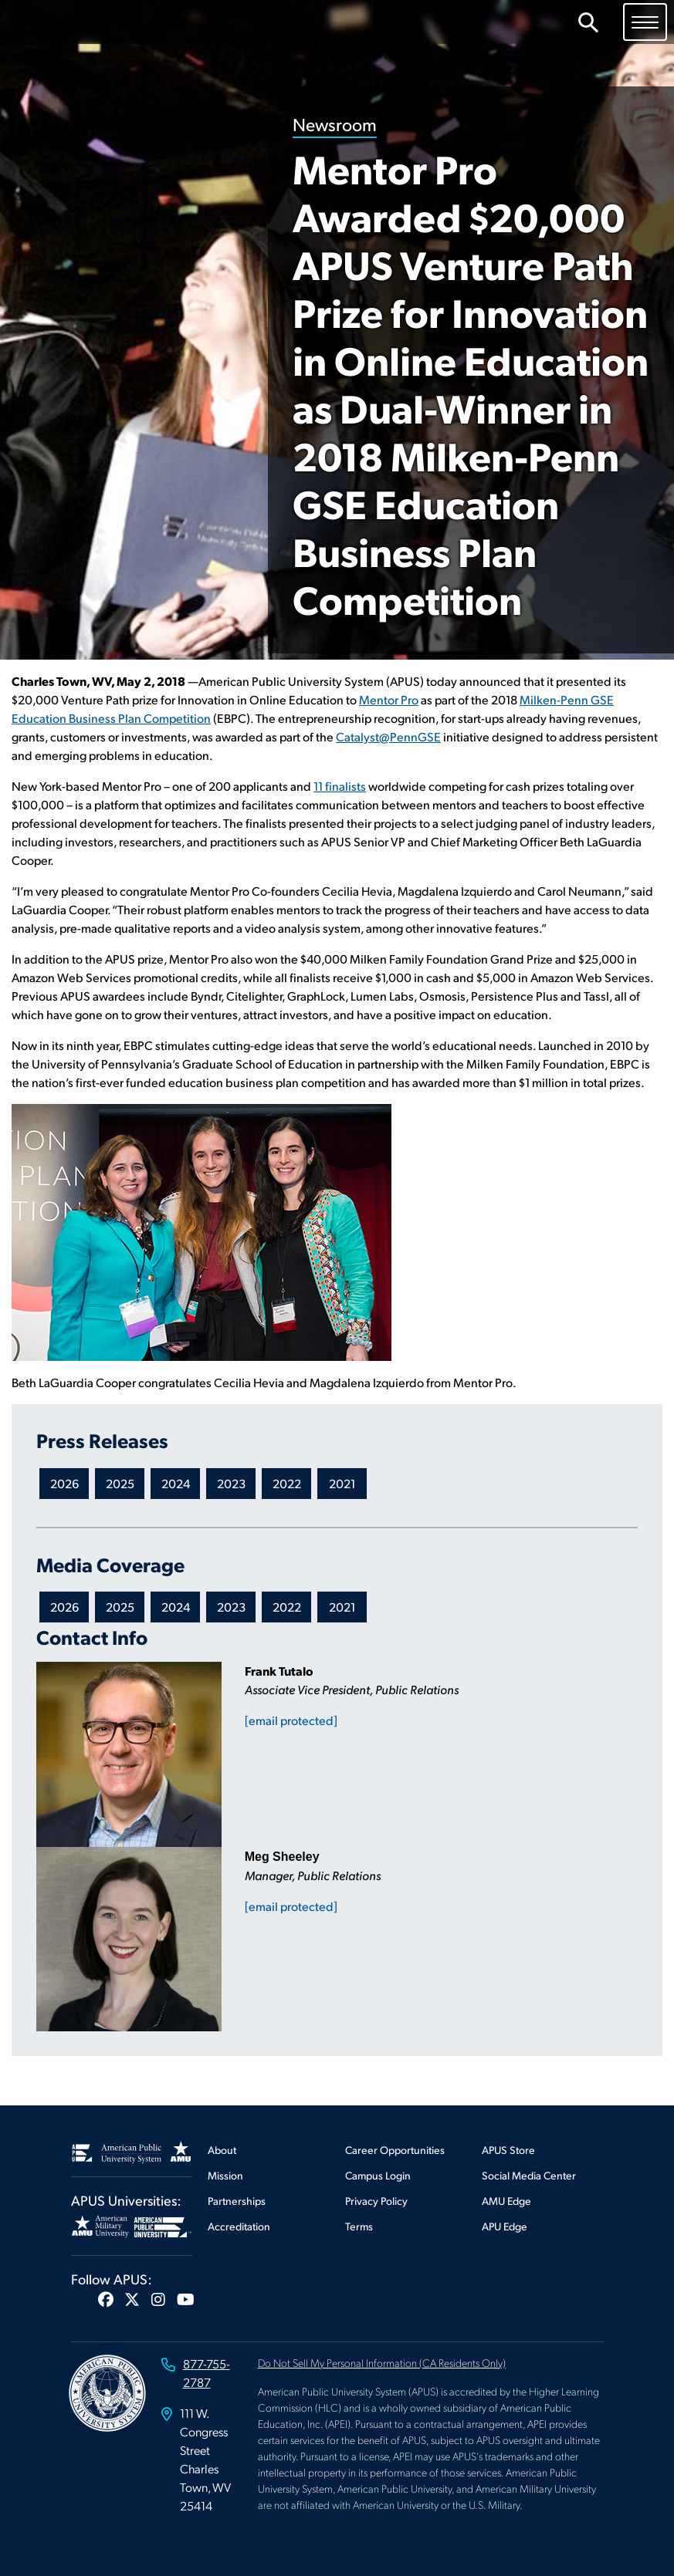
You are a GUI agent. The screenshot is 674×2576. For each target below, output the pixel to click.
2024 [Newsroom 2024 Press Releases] (175, 1483)
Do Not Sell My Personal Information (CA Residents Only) (382, 2362)
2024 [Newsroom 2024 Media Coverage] (175, 1607)
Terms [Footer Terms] (359, 2226)
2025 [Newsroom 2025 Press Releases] (120, 1483)
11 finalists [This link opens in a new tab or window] (339, 786)
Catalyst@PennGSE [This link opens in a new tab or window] (388, 736)
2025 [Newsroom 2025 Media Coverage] (120, 1607)
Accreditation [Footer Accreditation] (239, 2226)
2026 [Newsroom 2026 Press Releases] (64, 1483)
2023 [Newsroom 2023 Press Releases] (231, 1483)
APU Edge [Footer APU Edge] (504, 2226)
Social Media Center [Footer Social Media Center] (529, 2175)
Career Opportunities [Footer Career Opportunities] (395, 2149)
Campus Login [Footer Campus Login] (378, 2175)
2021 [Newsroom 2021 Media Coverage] (342, 1607)
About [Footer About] (222, 2149)
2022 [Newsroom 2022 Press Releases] (287, 1483)
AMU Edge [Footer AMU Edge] (506, 2200)
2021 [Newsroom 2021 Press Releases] (342, 1483)
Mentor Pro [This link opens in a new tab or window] (388, 699)
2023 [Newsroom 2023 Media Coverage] (231, 1607)
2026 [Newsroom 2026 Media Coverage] (64, 1607)
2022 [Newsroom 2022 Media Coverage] (287, 1607)
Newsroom (335, 124)
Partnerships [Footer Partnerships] (237, 2200)
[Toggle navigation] (645, 21)
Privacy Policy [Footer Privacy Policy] (376, 2200)
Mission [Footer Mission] (225, 2175)
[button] (105, 2299)
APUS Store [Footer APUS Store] (508, 2149)
